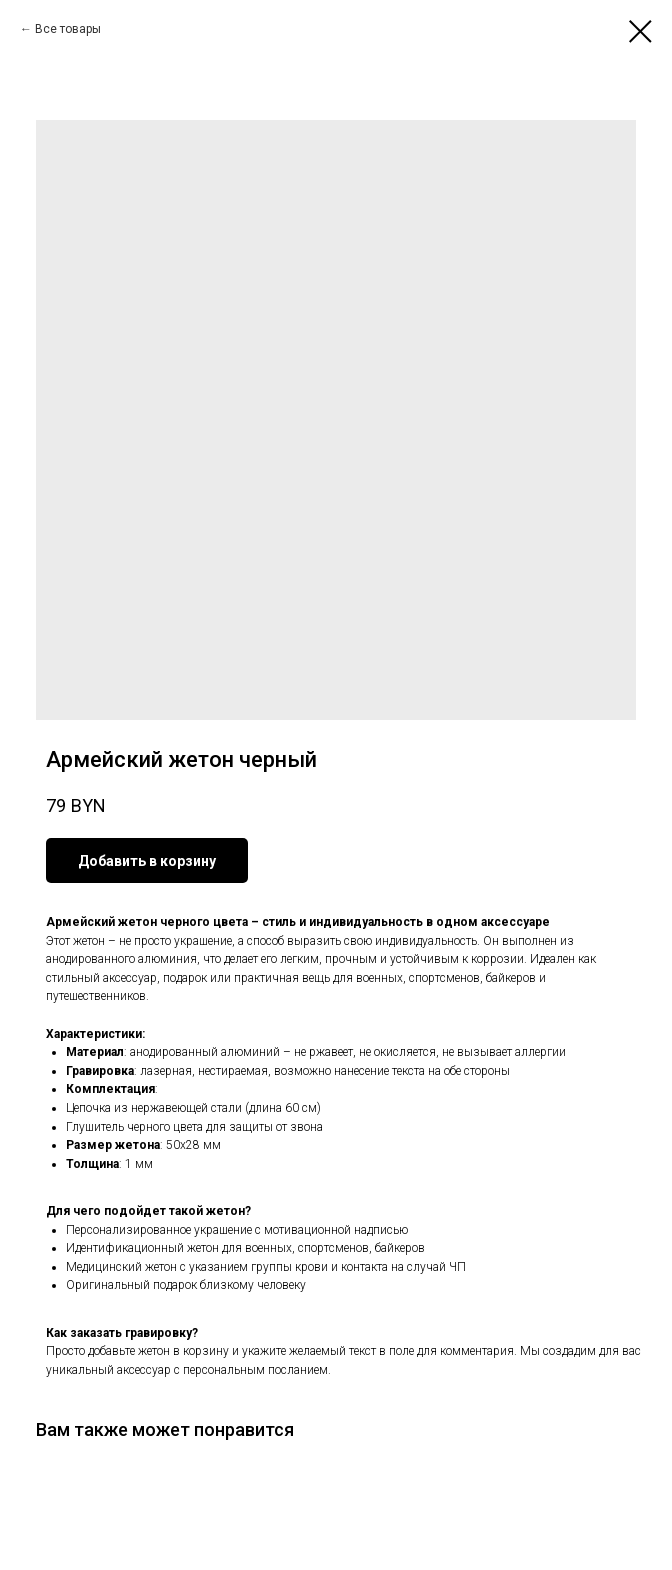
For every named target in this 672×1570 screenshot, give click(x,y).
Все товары (68, 29)
